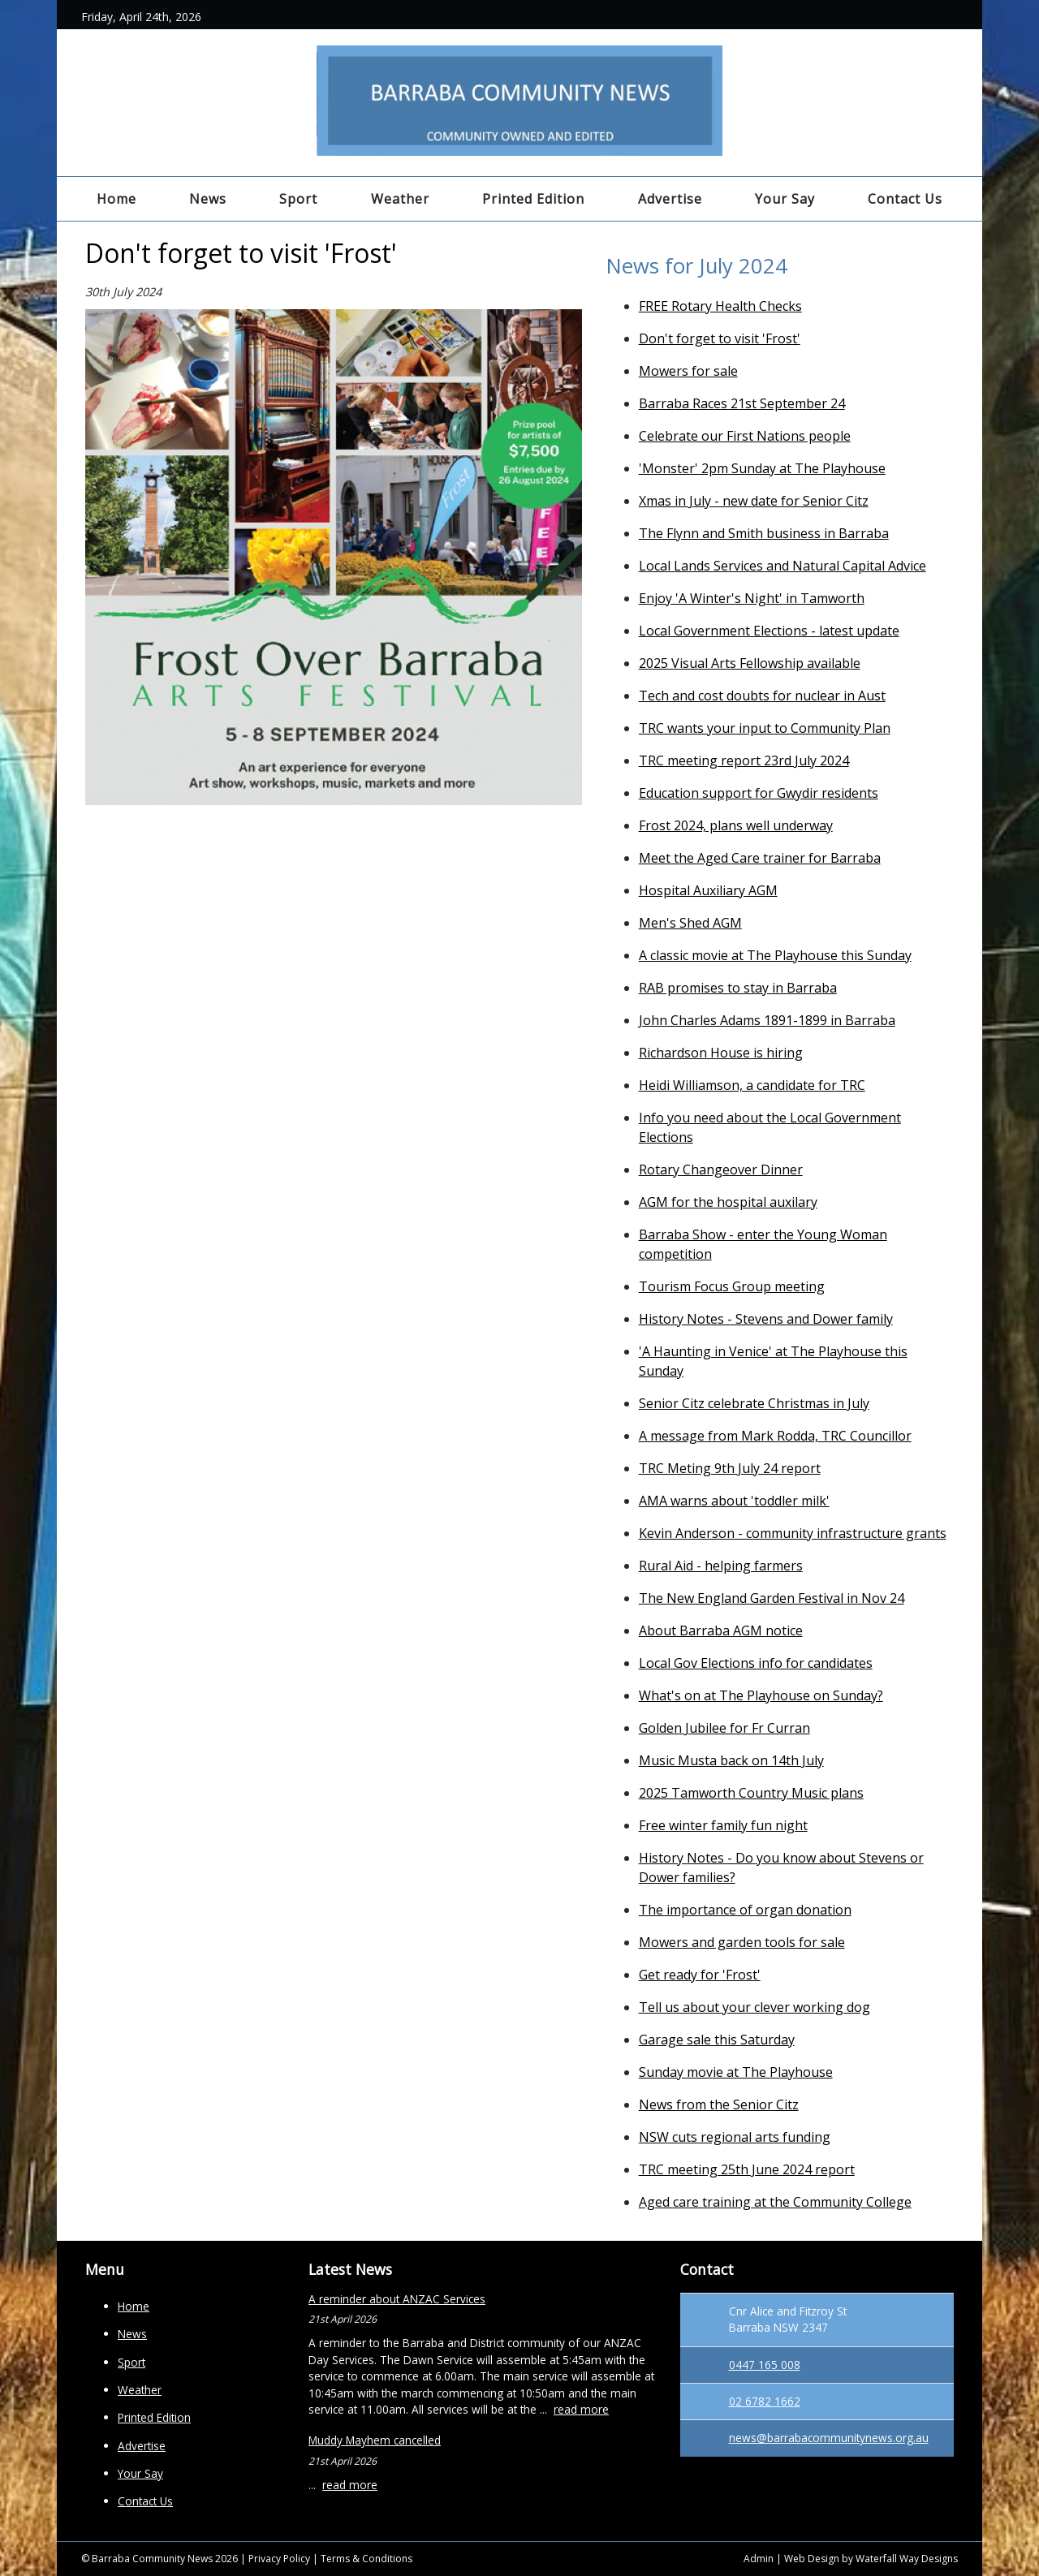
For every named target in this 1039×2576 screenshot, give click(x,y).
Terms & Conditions (366, 2558)
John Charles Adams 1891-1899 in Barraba (767, 1020)
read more (581, 2409)
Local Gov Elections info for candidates (756, 1663)
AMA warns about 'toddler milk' (734, 1501)
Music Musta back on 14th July (731, 1760)
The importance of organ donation (745, 1910)
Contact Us (905, 199)
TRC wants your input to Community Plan (764, 728)
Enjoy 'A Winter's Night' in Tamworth (751, 598)
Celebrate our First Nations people (745, 436)
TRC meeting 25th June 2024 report (747, 2169)
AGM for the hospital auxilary (728, 1202)
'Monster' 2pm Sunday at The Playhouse (762, 468)
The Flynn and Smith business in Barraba (764, 533)
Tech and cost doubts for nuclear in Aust (762, 695)
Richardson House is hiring (721, 1053)
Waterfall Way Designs (907, 2558)
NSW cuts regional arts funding (734, 2137)
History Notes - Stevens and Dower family (766, 1319)
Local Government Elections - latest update (769, 631)
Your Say (785, 199)
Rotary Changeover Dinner (721, 1169)
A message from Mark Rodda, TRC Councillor (775, 1436)
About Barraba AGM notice (721, 1630)
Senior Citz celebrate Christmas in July (754, 1403)
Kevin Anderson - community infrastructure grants (792, 1533)
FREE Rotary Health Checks (720, 306)
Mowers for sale (688, 371)
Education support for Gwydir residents (758, 793)
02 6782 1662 (764, 2401)
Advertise (670, 199)
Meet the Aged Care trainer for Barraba (760, 858)
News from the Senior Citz (719, 2104)
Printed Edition (533, 199)
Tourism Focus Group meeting (732, 1286)
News (207, 199)
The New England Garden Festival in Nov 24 (771, 1598)
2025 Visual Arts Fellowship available (749, 663)
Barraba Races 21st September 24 (742, 403)
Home (116, 199)
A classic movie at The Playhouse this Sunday (775, 955)
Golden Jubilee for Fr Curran (724, 1728)
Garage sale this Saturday (717, 2039)
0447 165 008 (764, 2364)
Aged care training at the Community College (775, 2202)
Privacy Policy (279, 2558)
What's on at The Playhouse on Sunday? (761, 1695)
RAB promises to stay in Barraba (738, 988)
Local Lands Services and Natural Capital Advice (782, 566)
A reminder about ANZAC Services (396, 2299)
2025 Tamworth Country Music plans (751, 1793)
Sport (298, 199)
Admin (759, 2558)
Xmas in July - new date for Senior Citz (754, 501)
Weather (400, 199)
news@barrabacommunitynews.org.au (829, 2437)
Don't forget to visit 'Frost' (719, 338)
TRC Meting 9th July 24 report (730, 1468)
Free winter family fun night (723, 1825)
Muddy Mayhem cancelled (374, 2440)
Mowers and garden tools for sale (742, 1942)
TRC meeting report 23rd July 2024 (744, 760)
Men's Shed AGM (690, 923)
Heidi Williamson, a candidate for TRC (752, 1085)
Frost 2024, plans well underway (736, 825)
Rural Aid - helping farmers (721, 1565)
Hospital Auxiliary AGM (708, 890)
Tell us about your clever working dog (754, 2007)
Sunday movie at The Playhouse (736, 2072)
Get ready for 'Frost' (700, 1975)
